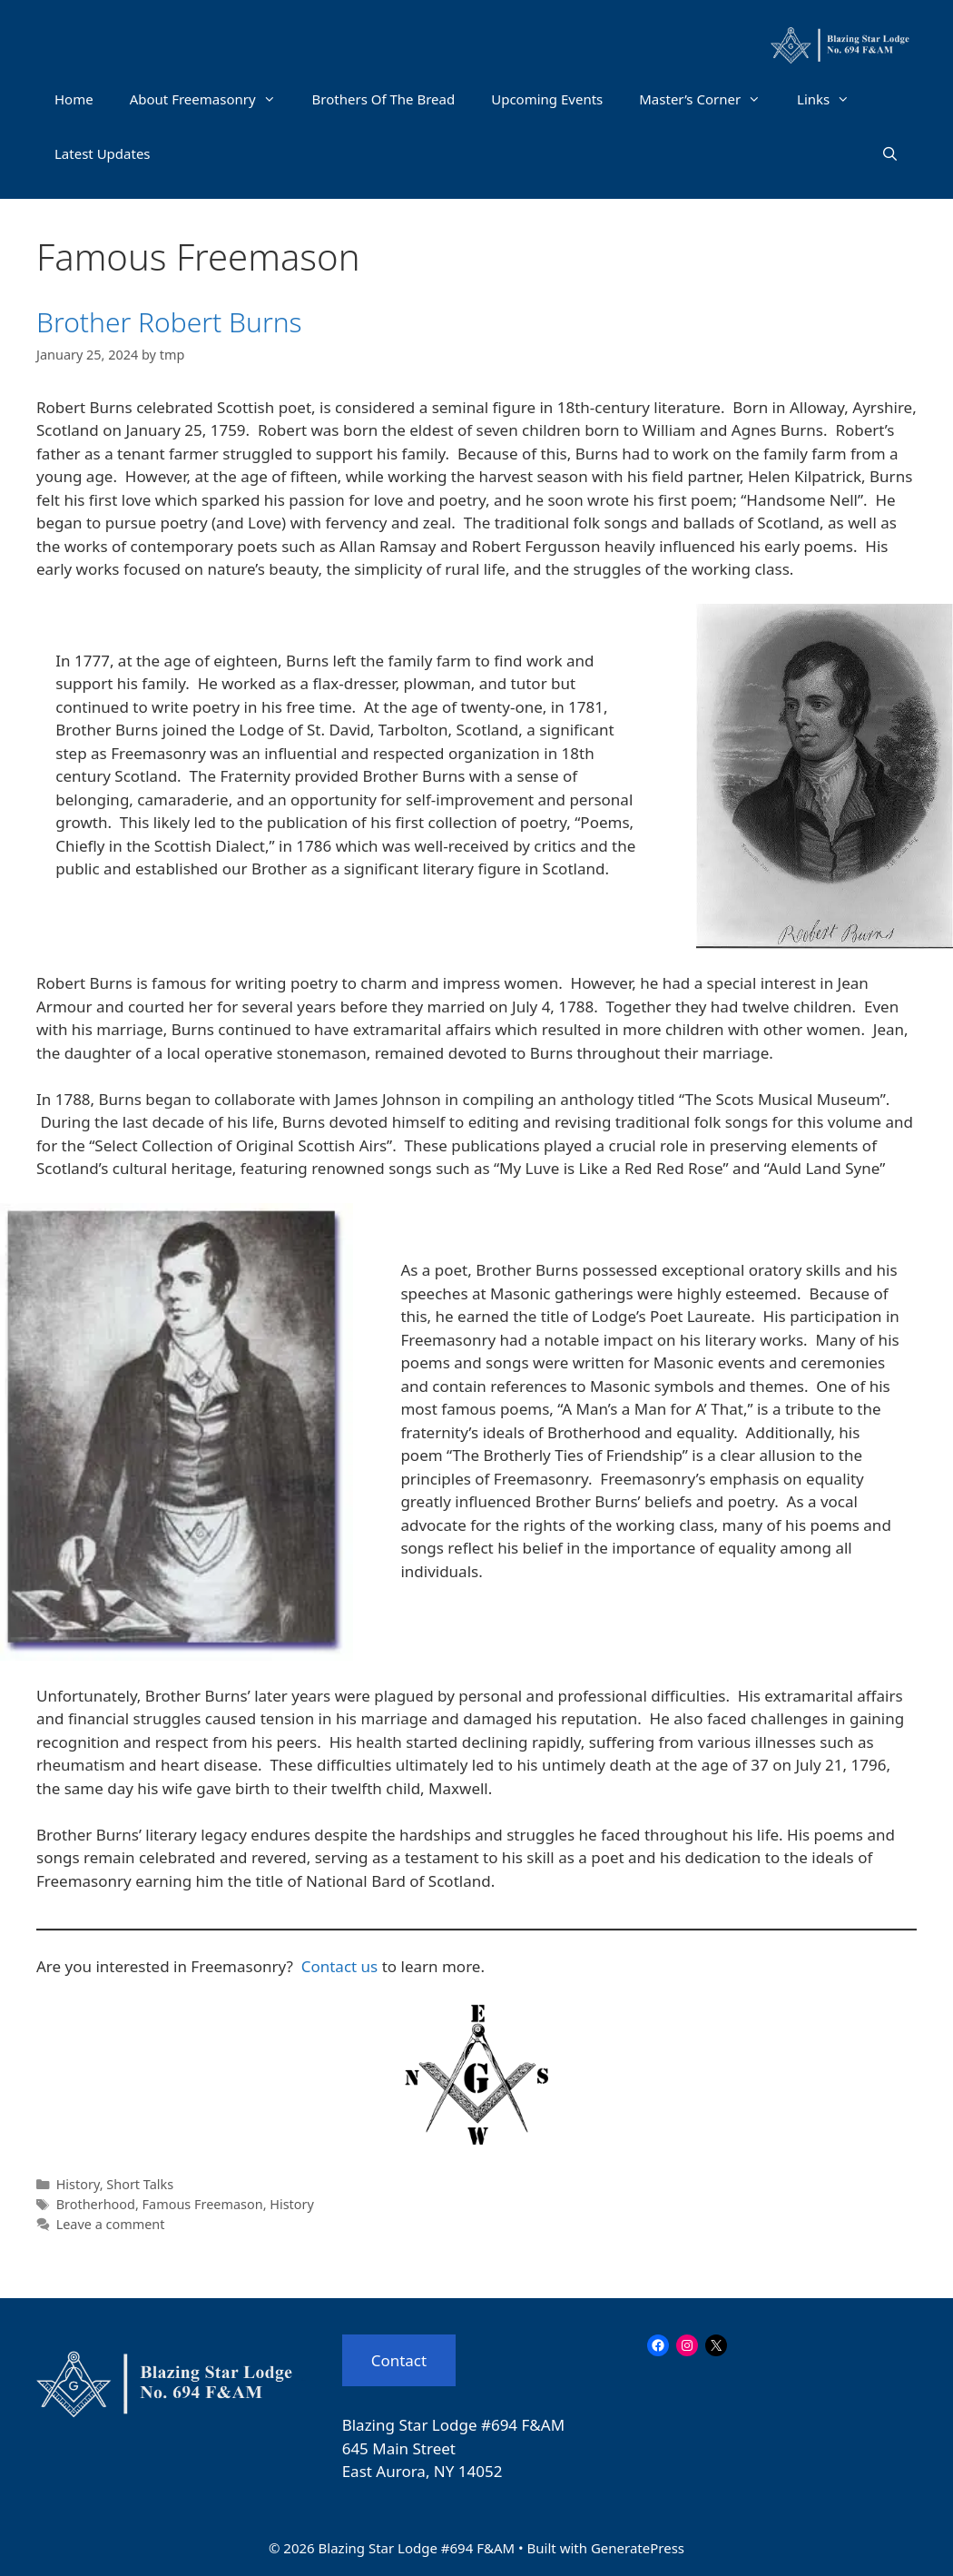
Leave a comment (110, 2224)
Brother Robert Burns (169, 322)
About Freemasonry (212, 99)
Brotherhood (95, 2204)
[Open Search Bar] (890, 153)
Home (73, 99)
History (78, 2184)
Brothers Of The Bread (384, 99)
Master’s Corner (709, 99)
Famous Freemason (202, 2204)
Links (832, 99)
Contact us (339, 1966)
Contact (399, 2360)
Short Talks (139, 2184)
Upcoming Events (547, 99)
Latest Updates (102, 153)
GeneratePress (637, 2548)
